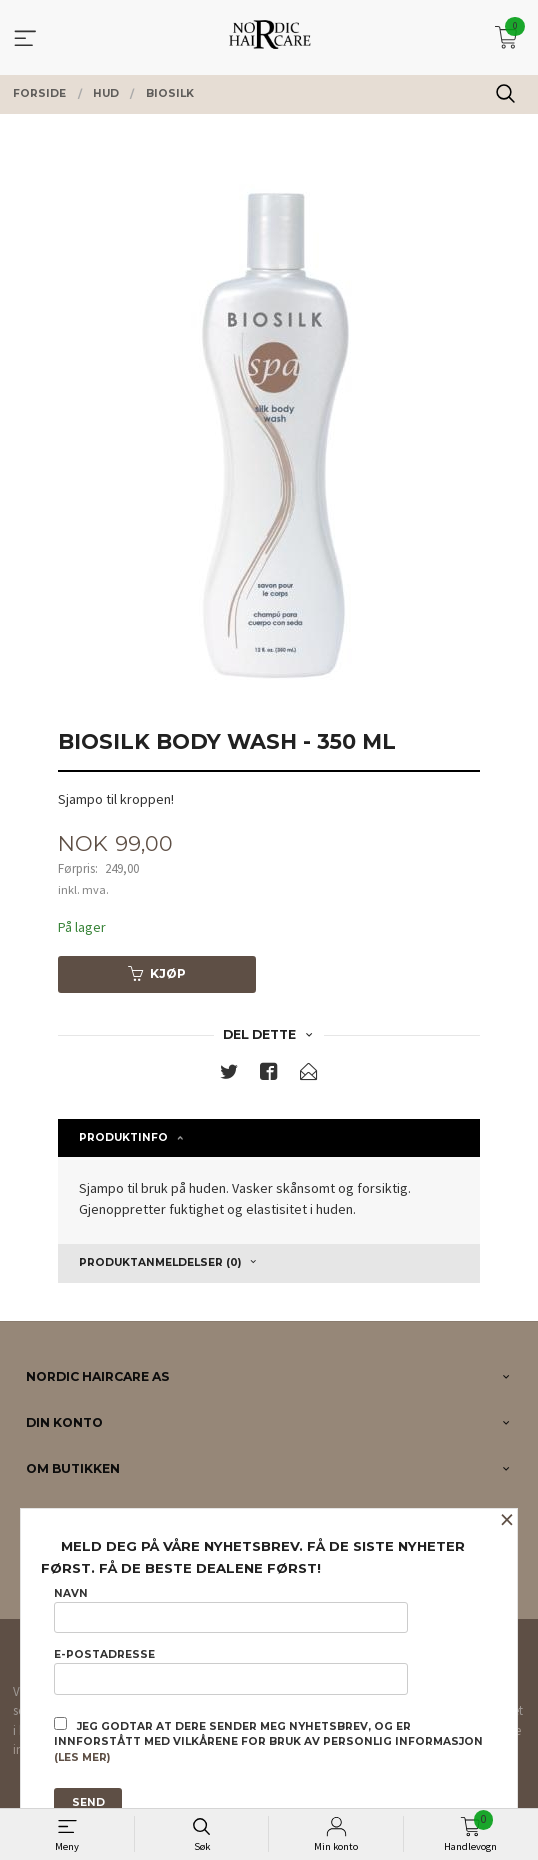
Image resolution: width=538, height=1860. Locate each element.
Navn (231, 1610)
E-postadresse (231, 1671)
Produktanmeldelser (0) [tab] (160, 1262)
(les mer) (82, 1757)
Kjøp (157, 973)
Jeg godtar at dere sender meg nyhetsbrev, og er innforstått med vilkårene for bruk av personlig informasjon (268, 1741)
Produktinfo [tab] (123, 1137)
